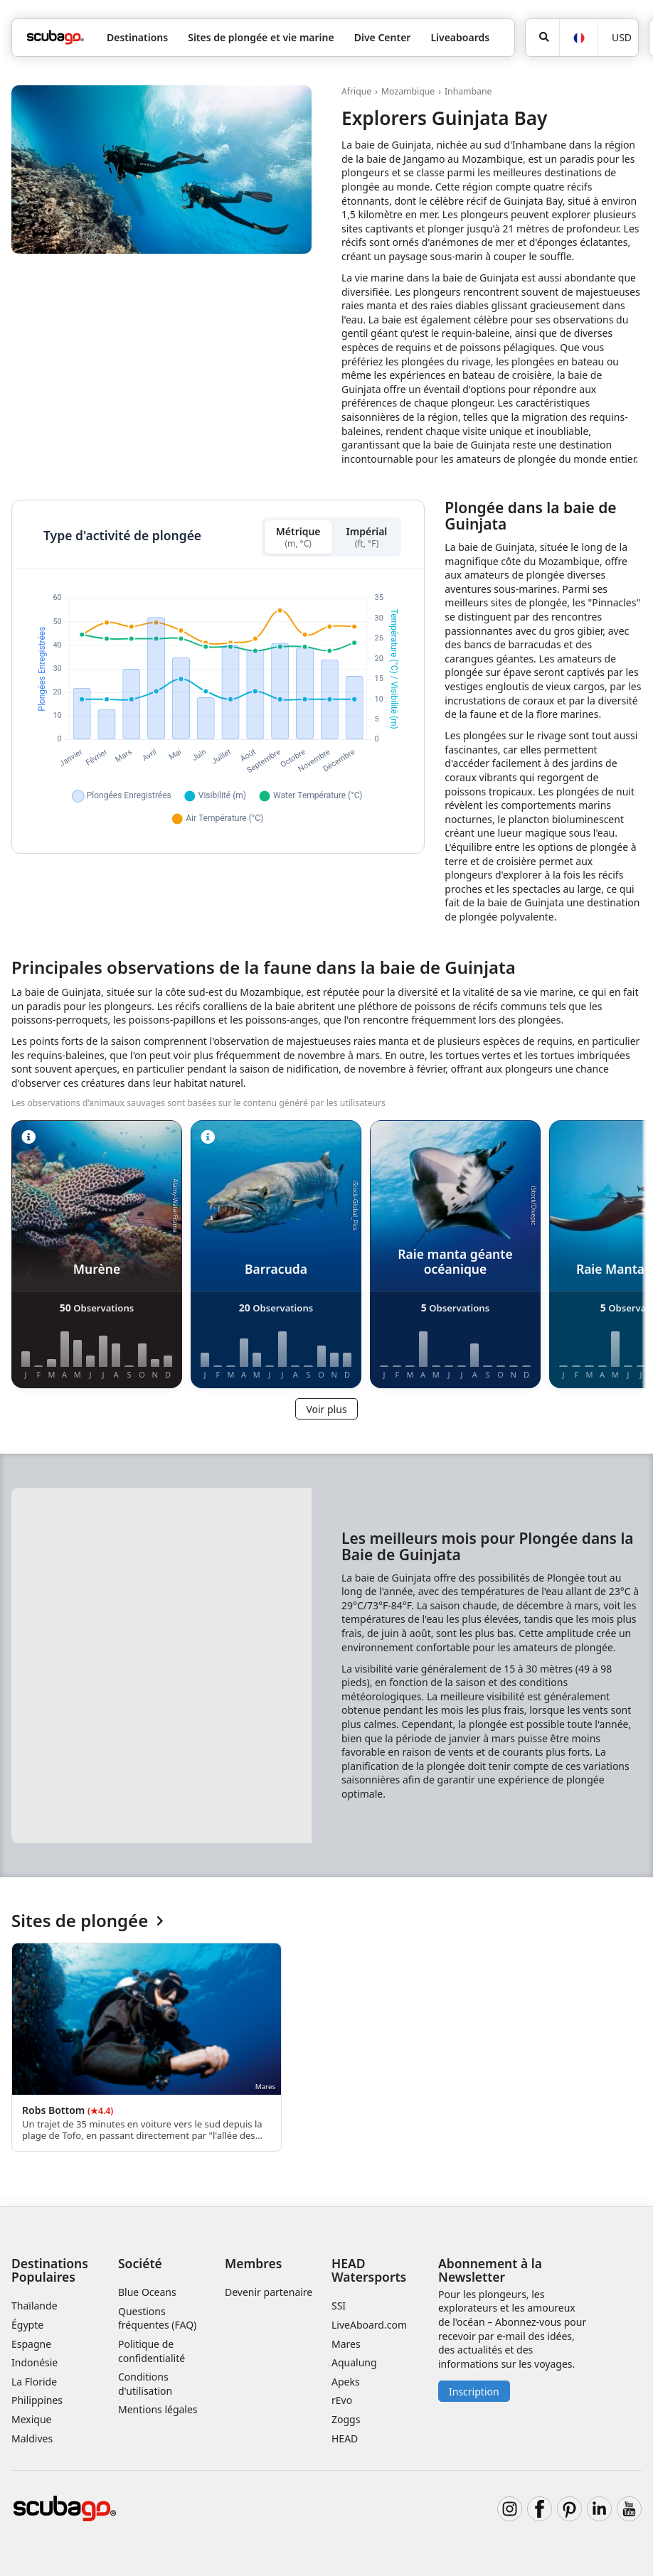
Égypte (27, 2324)
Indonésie (34, 2362)
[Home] (55, 37)
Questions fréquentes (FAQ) (157, 2318)
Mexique (31, 2419)
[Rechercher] (542, 37)
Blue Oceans (147, 2292)
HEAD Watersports (368, 2270)
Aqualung (354, 2362)
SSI (338, 2305)
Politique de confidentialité (151, 2351)
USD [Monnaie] (622, 37)
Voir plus (326, 1409)
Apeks (345, 2381)
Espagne (31, 2344)
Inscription (474, 2391)
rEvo (341, 2400)
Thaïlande (34, 2305)
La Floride (34, 2381)
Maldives (32, 2438)
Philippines (37, 2400)
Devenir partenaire (268, 2292)
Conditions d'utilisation (146, 2384)
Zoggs (345, 2419)
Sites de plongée (87, 1921)
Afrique (356, 91)
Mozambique (408, 91)
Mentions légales (158, 2409)
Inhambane (468, 91)
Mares (346, 2344)
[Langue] (578, 38)
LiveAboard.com (369, 2324)
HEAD (344, 2438)
